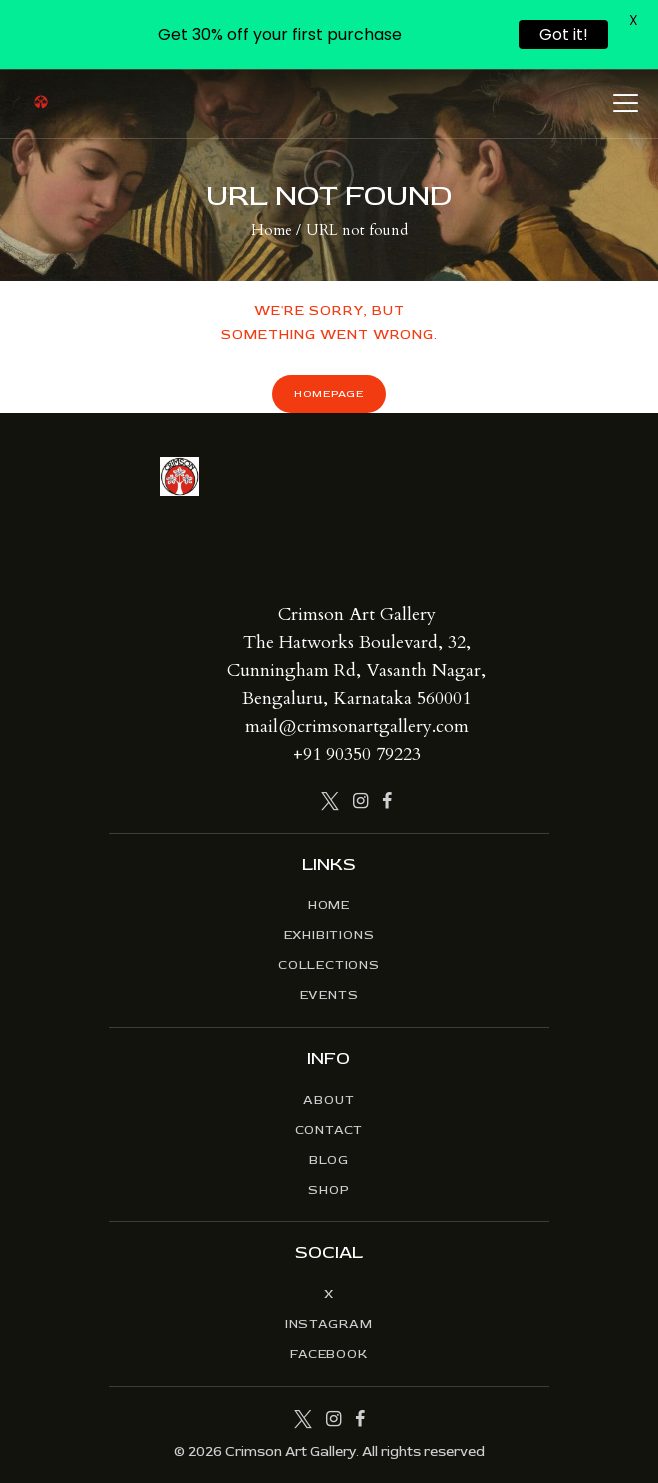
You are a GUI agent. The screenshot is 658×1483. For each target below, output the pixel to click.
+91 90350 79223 (357, 754)
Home (271, 230)
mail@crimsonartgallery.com (357, 726)
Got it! (563, 34)
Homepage (328, 393)
